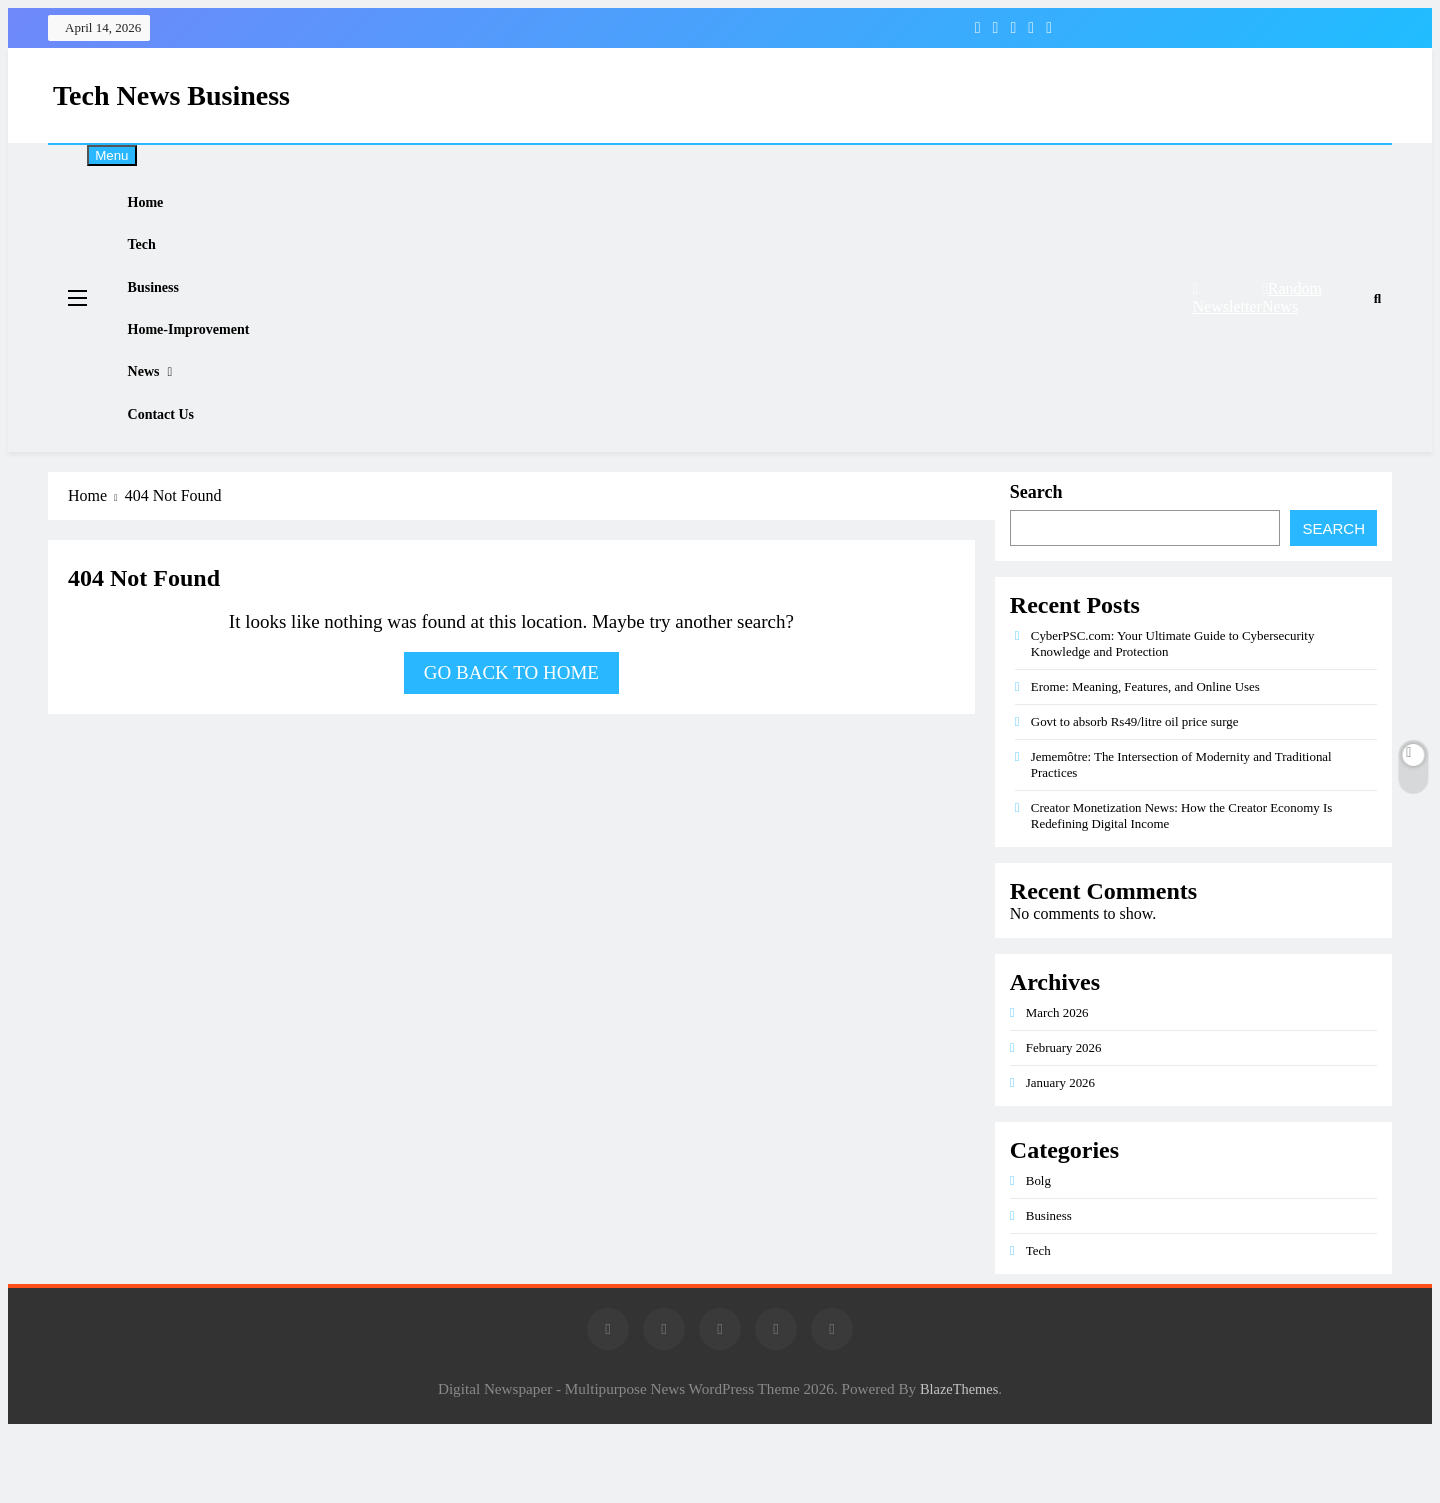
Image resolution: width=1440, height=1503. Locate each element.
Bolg (1038, 1251)
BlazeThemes (959, 1460)
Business (169, 317)
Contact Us (177, 480)
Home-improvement (206, 371)
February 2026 (1064, 1118)
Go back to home (511, 743)
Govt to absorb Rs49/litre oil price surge (1135, 792)
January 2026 (1060, 1153)
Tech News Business (171, 95)
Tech (157, 263)
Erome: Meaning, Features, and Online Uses (1145, 757)
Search (1036, 563)
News (158, 425)
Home (161, 209)
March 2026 (1057, 1083)
